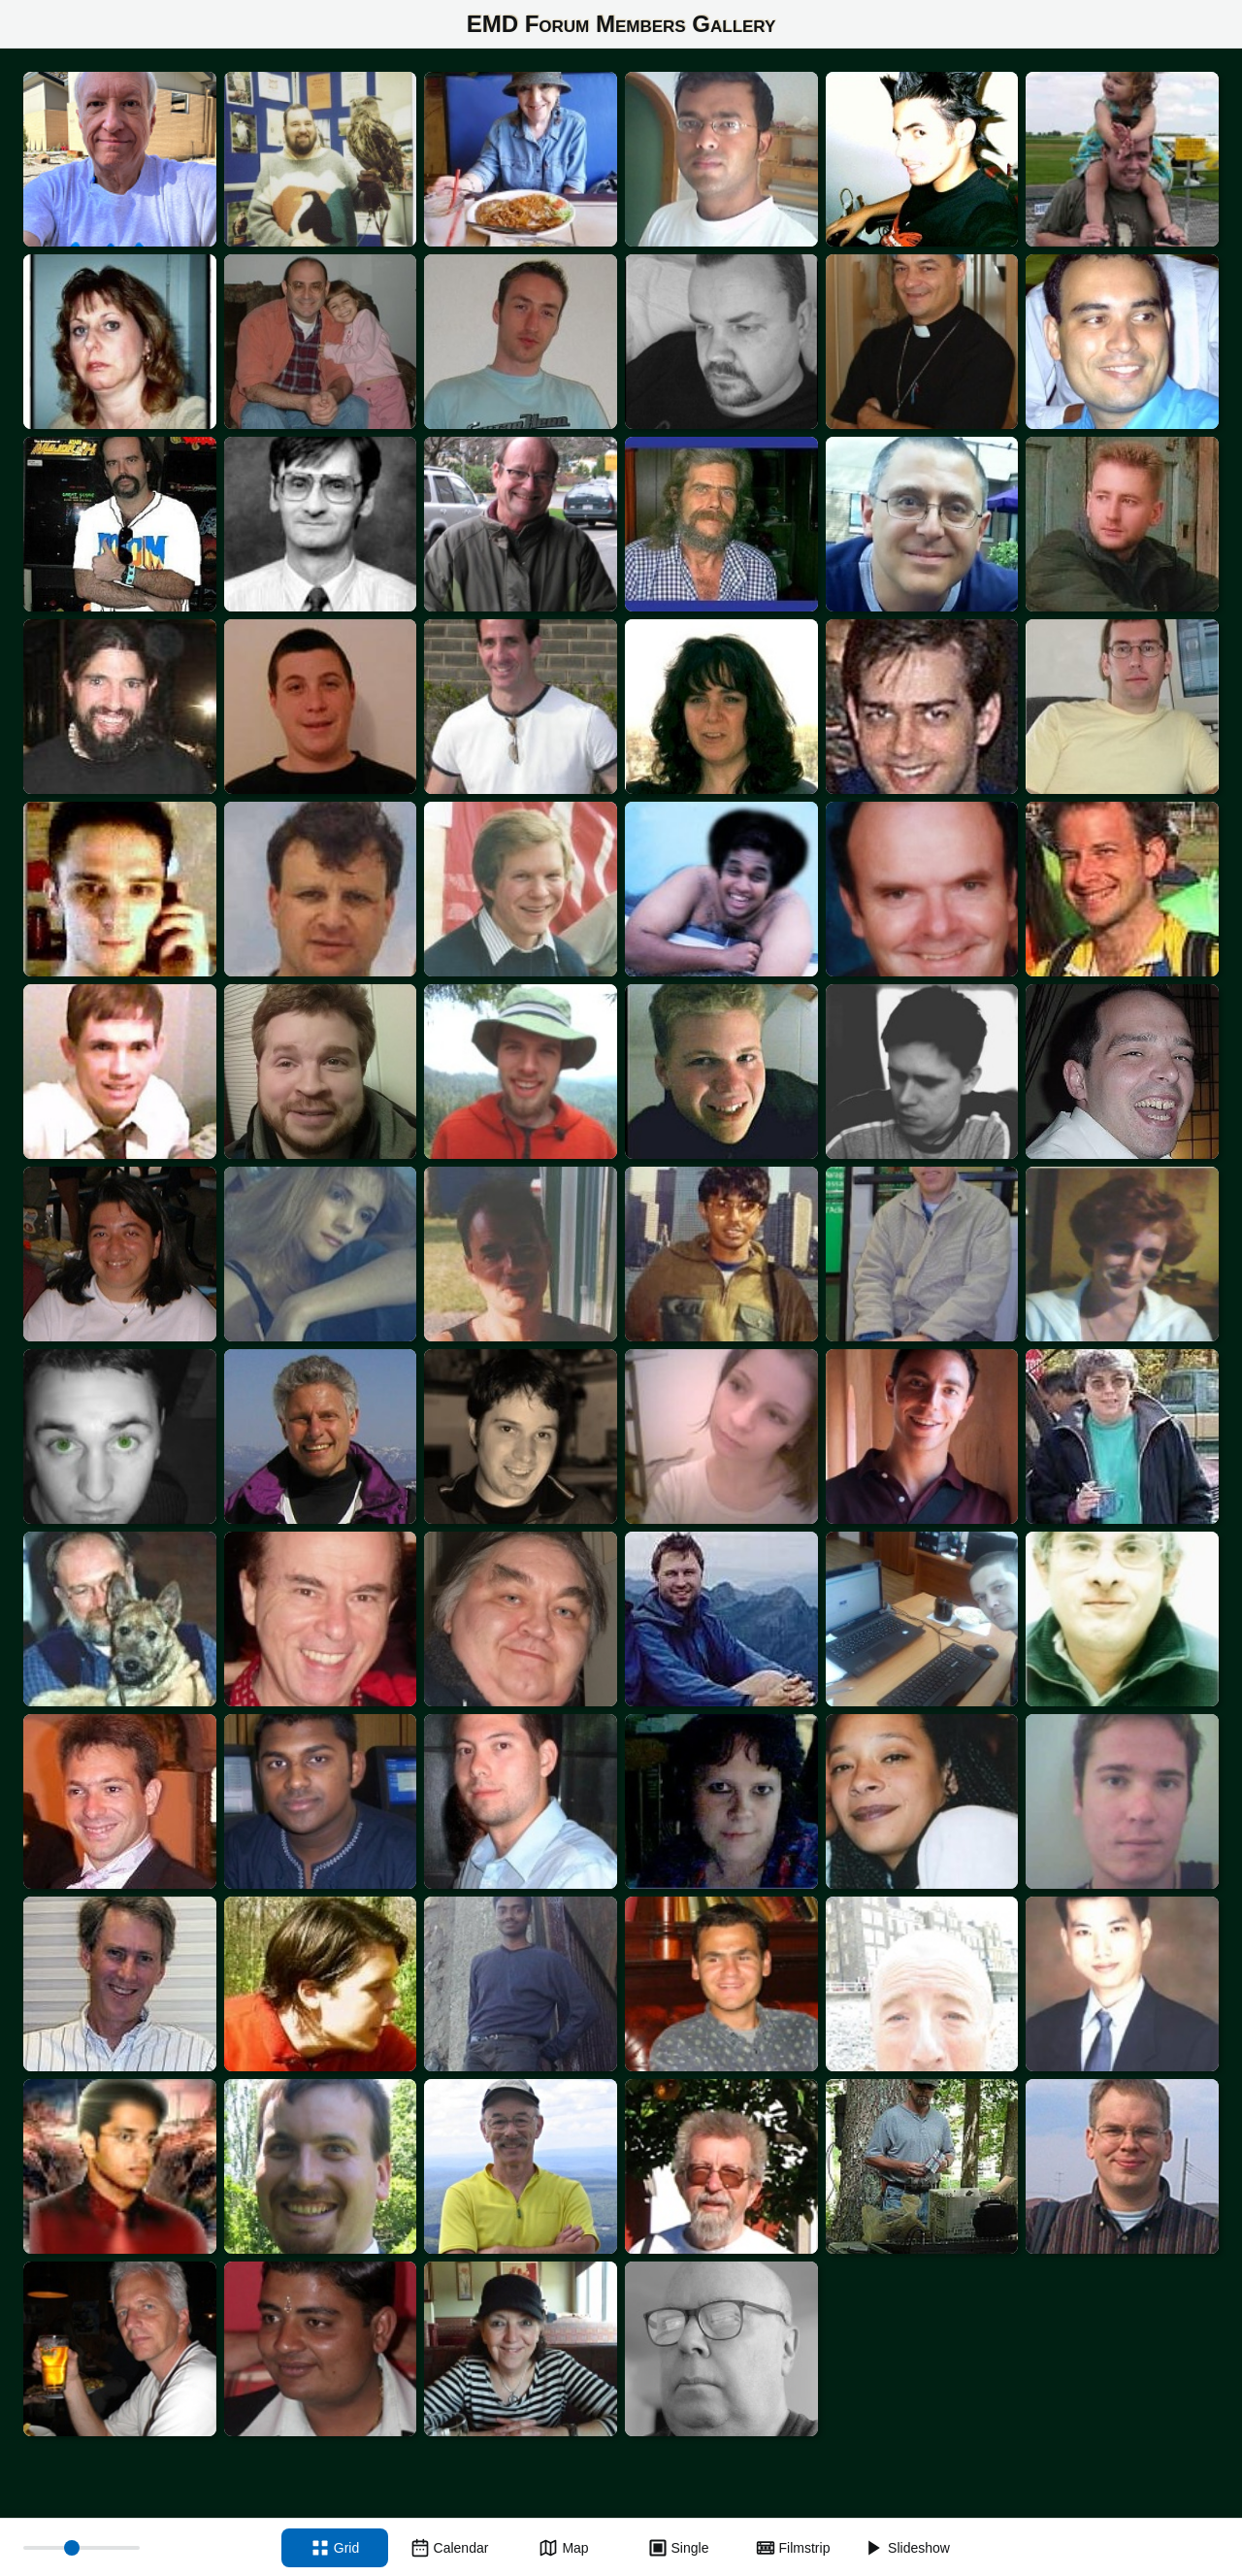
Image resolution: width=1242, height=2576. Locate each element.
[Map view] (563, 2547)
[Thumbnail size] (81, 2548)
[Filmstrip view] (792, 2547)
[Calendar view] (449, 2547)
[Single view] (678, 2547)
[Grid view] (334, 2547)
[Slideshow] (907, 2547)
